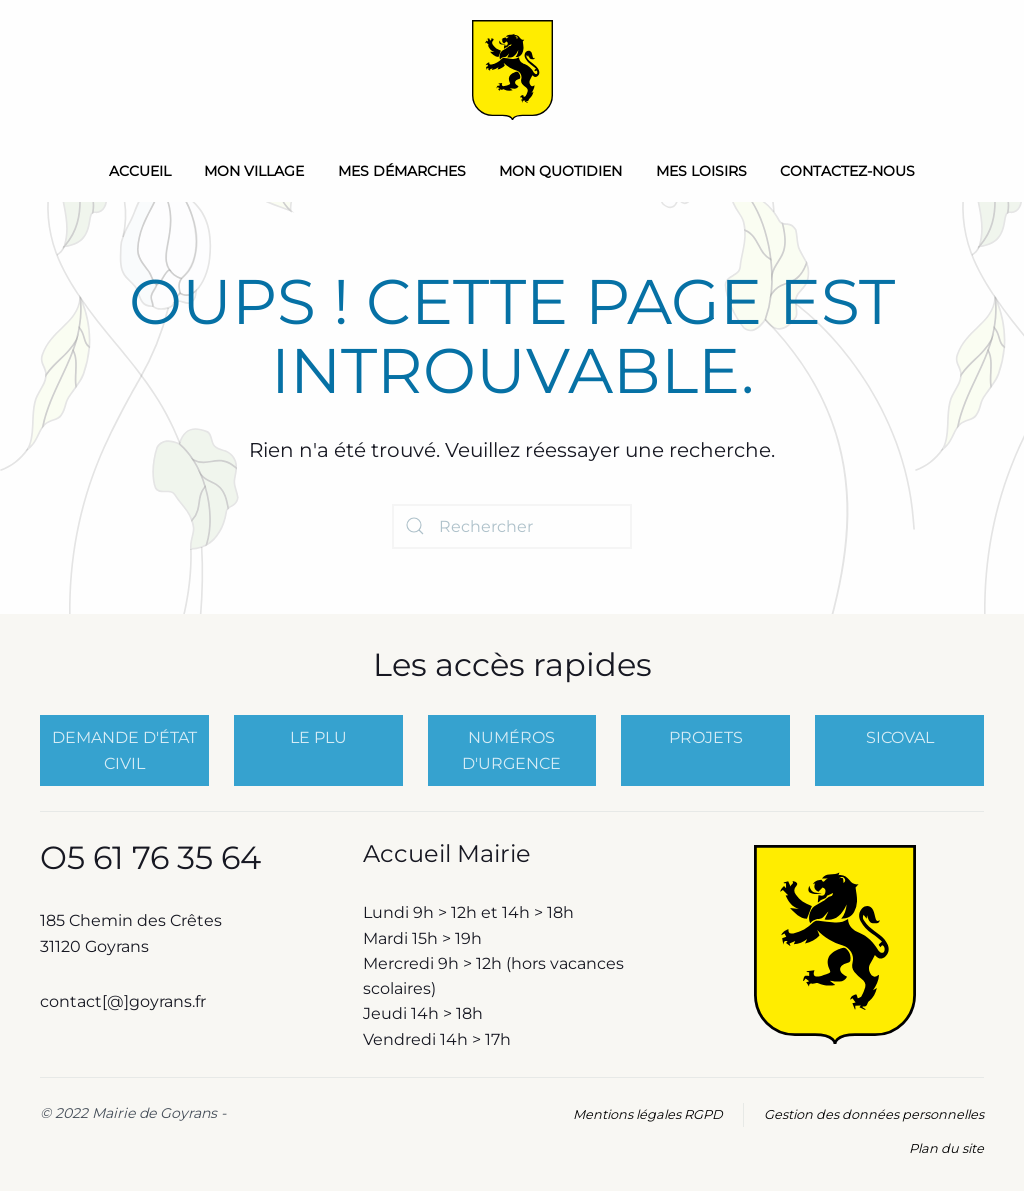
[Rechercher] (512, 526)
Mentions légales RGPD (648, 1114)
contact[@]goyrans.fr (125, 1001)
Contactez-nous (847, 171)
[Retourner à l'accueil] (512, 70)
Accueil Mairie (447, 853)
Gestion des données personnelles (874, 1114)
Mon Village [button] (254, 171)
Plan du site (946, 1148)
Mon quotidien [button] (560, 171)
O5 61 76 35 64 (150, 857)
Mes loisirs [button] (701, 171)
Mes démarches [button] (402, 171)
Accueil (140, 171)
